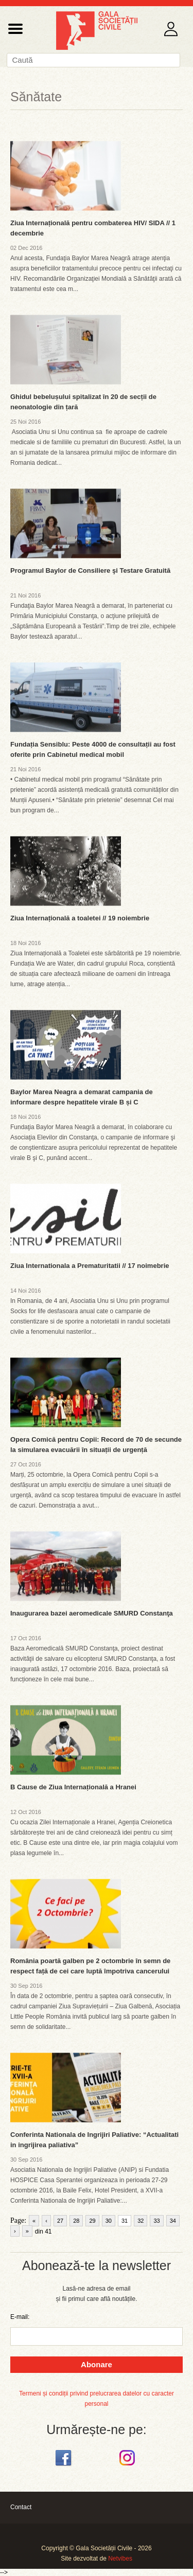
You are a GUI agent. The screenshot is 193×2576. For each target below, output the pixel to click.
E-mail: (19, 2316)
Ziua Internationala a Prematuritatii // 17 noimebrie (89, 1265)
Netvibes (120, 2558)
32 (140, 2221)
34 (173, 2221)
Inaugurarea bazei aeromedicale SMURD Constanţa (91, 1613)
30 (109, 2221)
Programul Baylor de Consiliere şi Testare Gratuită (90, 570)
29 (92, 2221)
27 (60, 2221)
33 (156, 2221)
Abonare (96, 2364)
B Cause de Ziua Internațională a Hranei (73, 1787)
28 (76, 2221)
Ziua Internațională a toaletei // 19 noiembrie (79, 918)
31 (124, 2221)
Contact (20, 2507)
